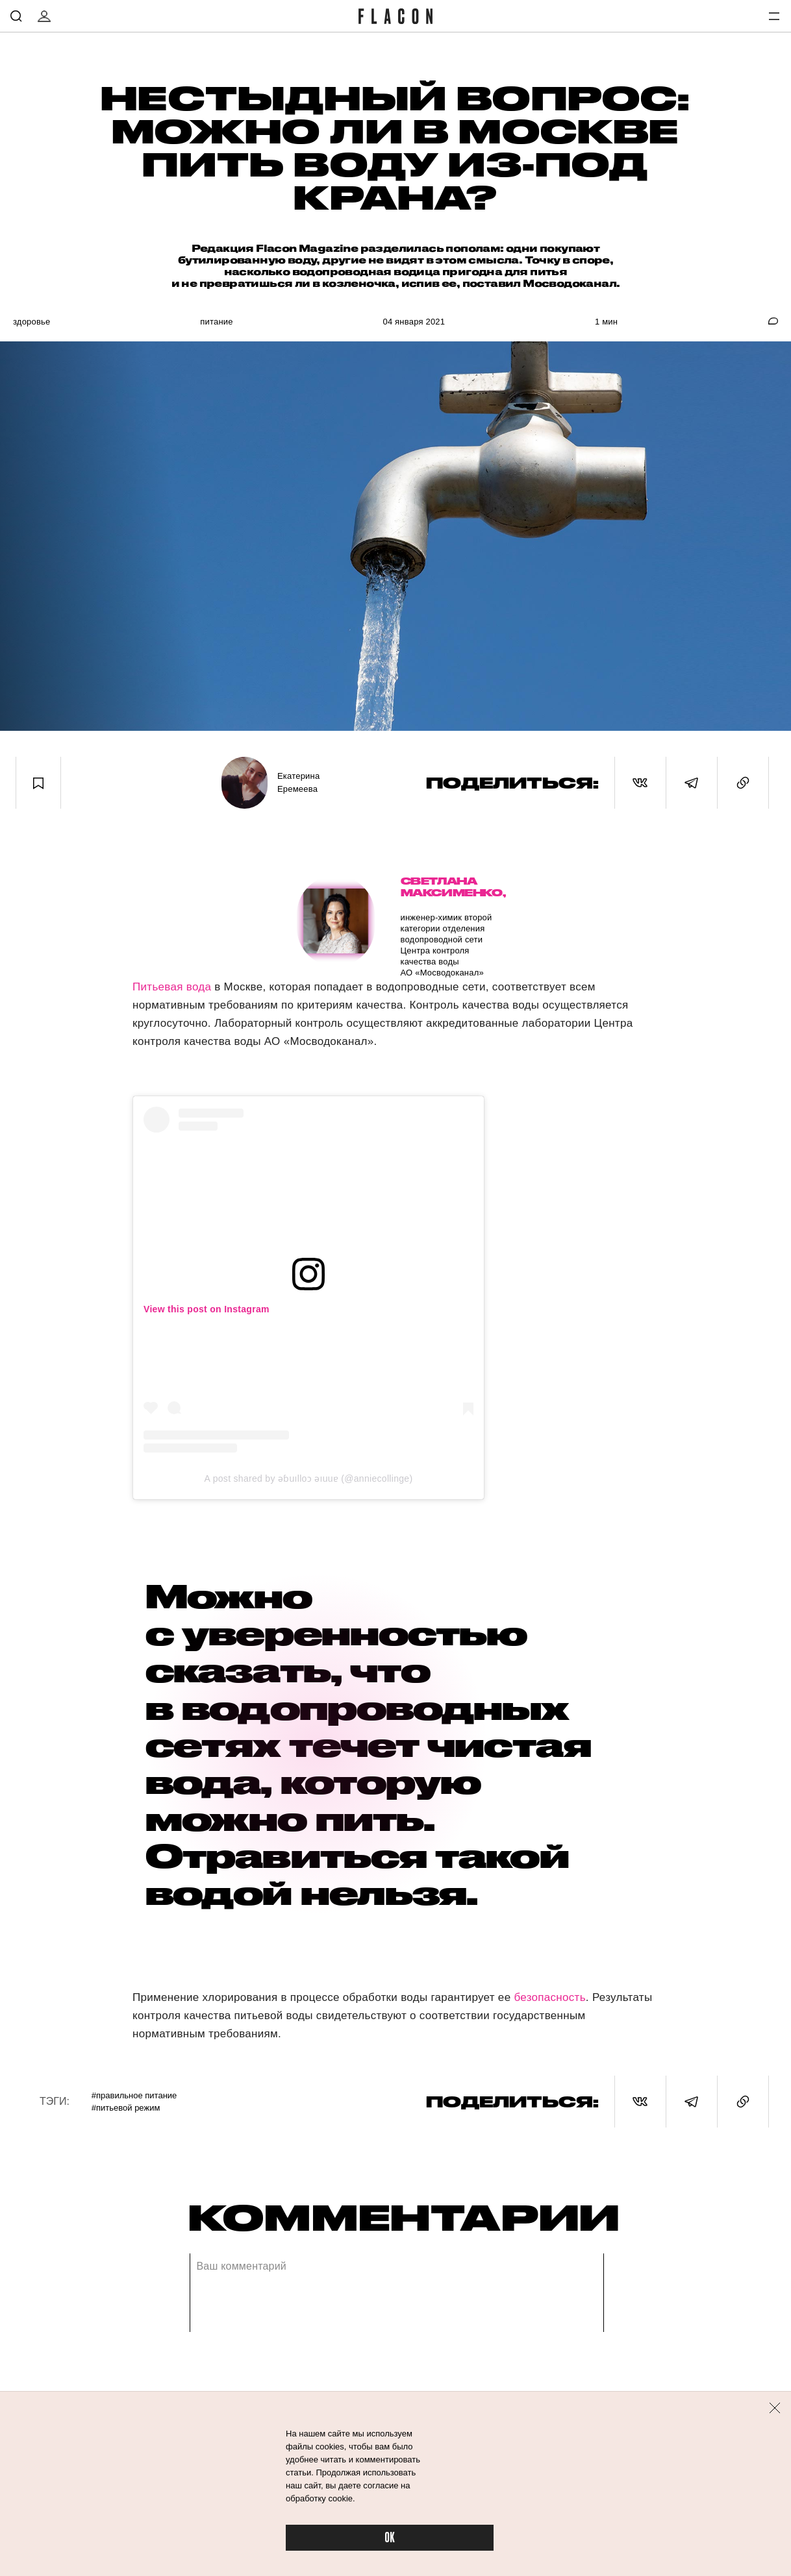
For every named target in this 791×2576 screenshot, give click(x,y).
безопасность (549, 1997)
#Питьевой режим (126, 2108)
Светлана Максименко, (448, 887)
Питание (216, 321)
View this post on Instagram (207, 1309)
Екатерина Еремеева (298, 782)
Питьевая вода (171, 987)
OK (389, 2538)
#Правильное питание (134, 2095)
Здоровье (31, 321)
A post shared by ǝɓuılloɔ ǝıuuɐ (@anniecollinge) (309, 1478)
